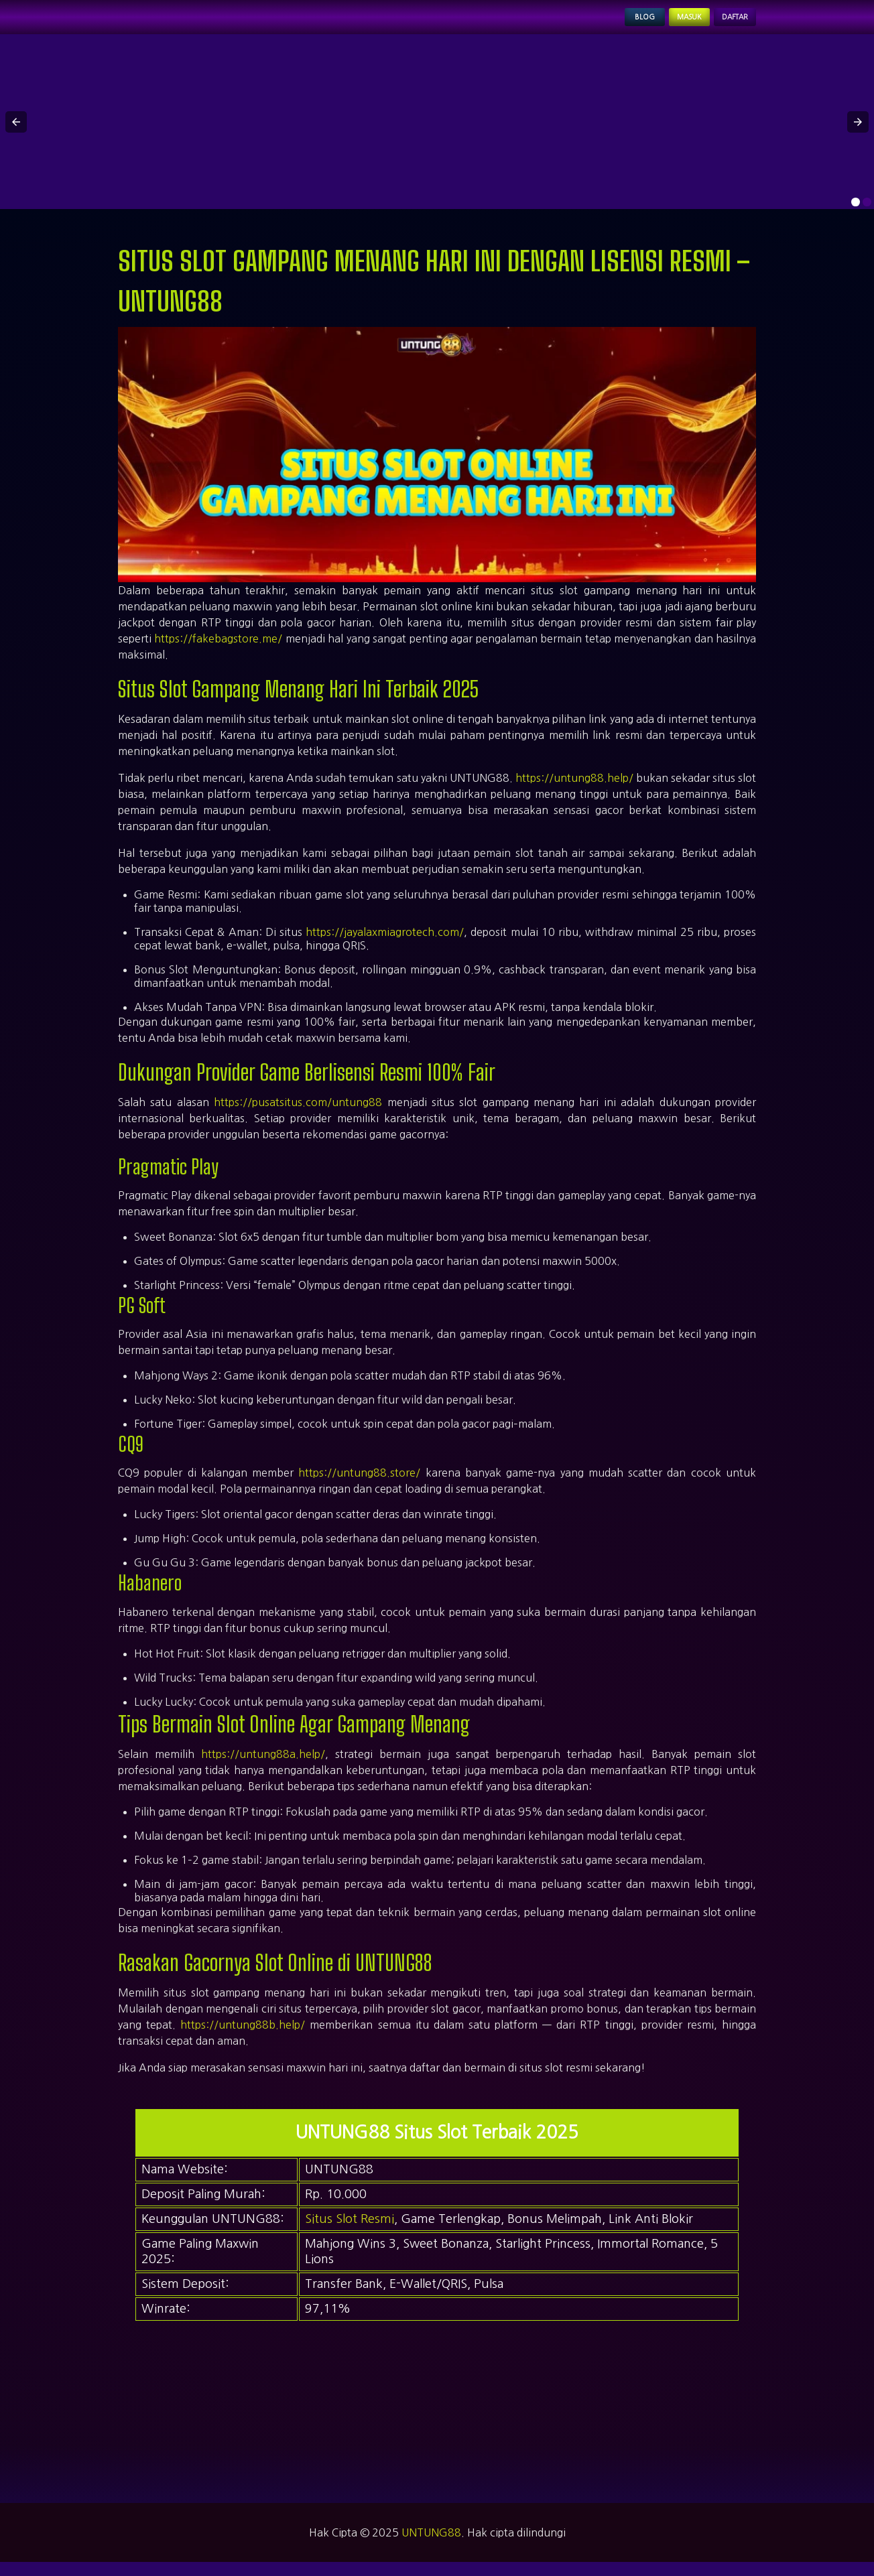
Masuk (656, 24)
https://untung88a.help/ (263, 1767)
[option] (855, 216)
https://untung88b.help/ (242, 2038)
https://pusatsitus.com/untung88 (298, 1116)
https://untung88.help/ (574, 792)
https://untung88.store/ (359, 1486)
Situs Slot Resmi (349, 2233)
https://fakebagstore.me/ (218, 652)
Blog (594, 24)
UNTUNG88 (431, 2546)
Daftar (723, 24)
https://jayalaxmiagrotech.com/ (385, 946)
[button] (16, 135)
